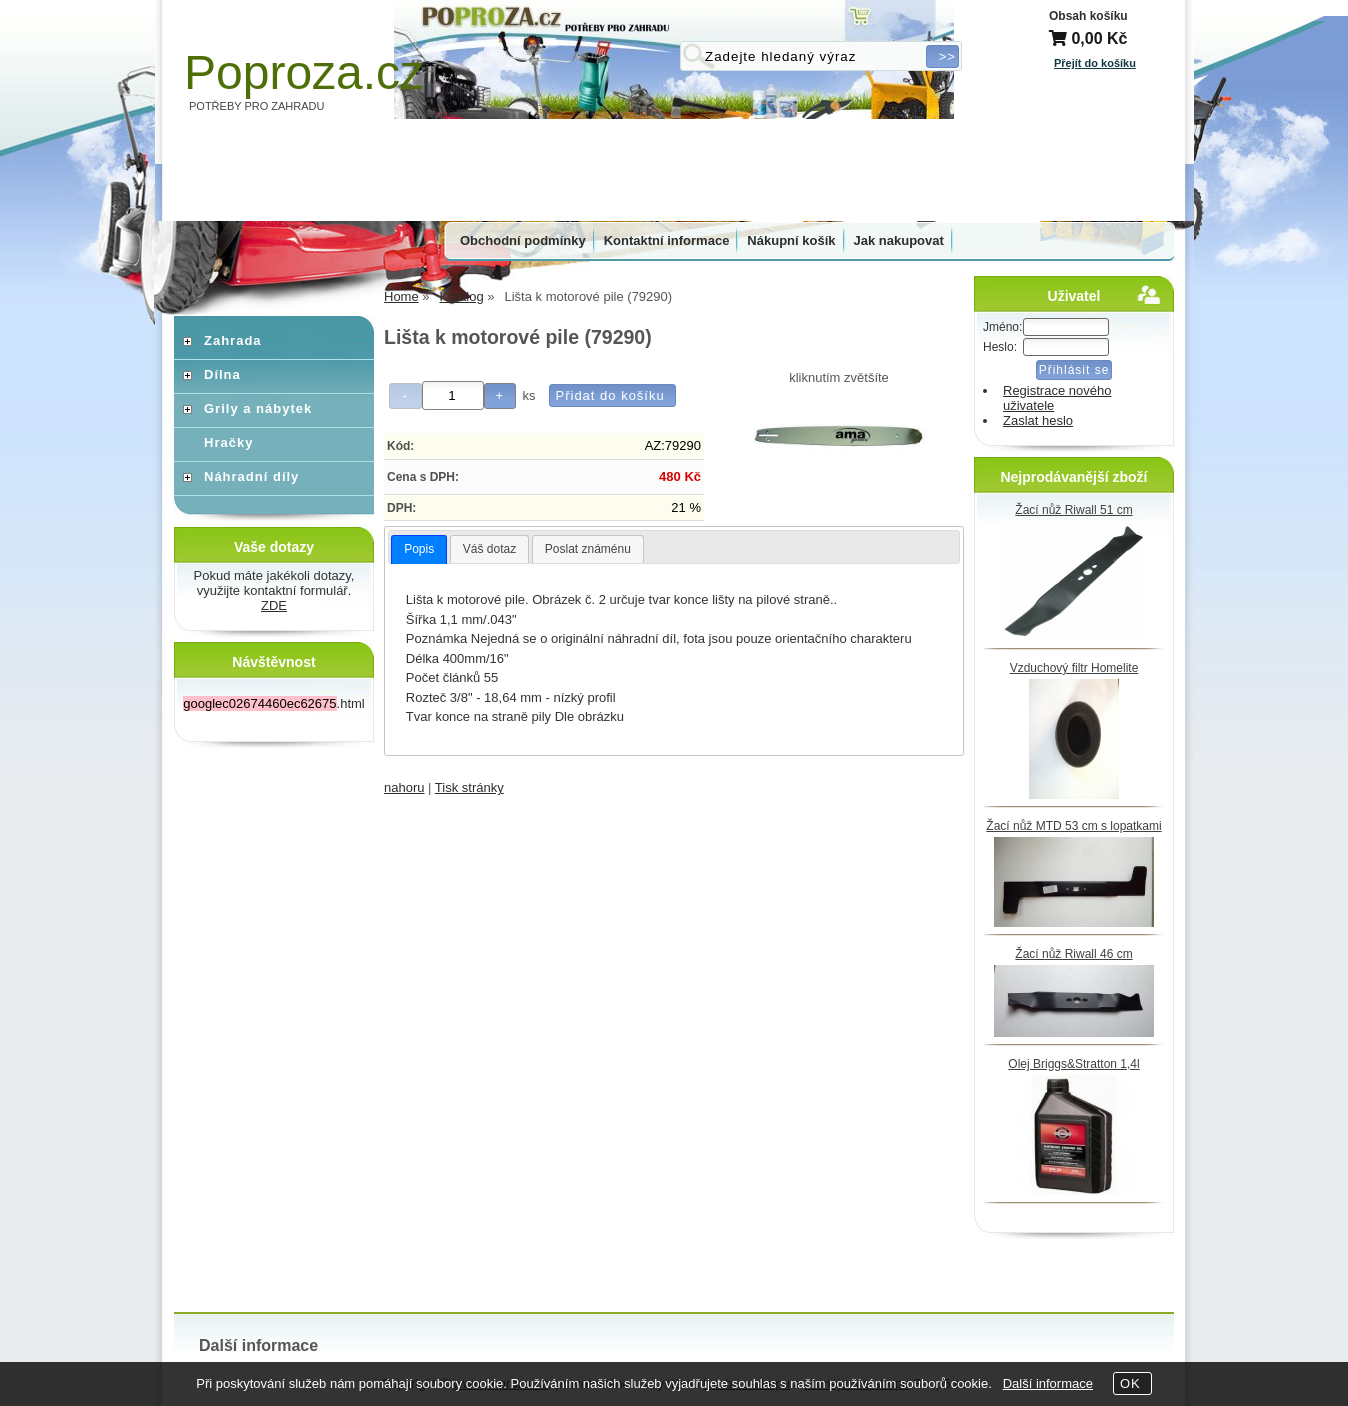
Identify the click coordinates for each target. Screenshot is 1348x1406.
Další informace (1048, 1383)
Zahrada (233, 340)
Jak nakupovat (899, 240)
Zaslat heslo (1038, 420)
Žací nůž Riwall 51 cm (1073, 510)
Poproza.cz (304, 72)
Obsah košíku (1088, 16)
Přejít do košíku (1095, 63)
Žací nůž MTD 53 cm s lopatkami (1073, 826)
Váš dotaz (489, 549)
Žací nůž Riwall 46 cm (1073, 954)
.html (273, 703)
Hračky (228, 442)
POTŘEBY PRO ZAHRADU (257, 106)
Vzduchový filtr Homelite (1074, 668)
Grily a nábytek (258, 408)
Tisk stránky (469, 787)
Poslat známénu (588, 549)
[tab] (419, 550)
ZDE (274, 605)
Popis (419, 549)
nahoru (404, 787)
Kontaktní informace (667, 240)
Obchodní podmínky (523, 240)
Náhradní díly (251, 476)
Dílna (222, 374)
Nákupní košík (791, 240)
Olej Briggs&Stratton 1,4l (1073, 1064)
